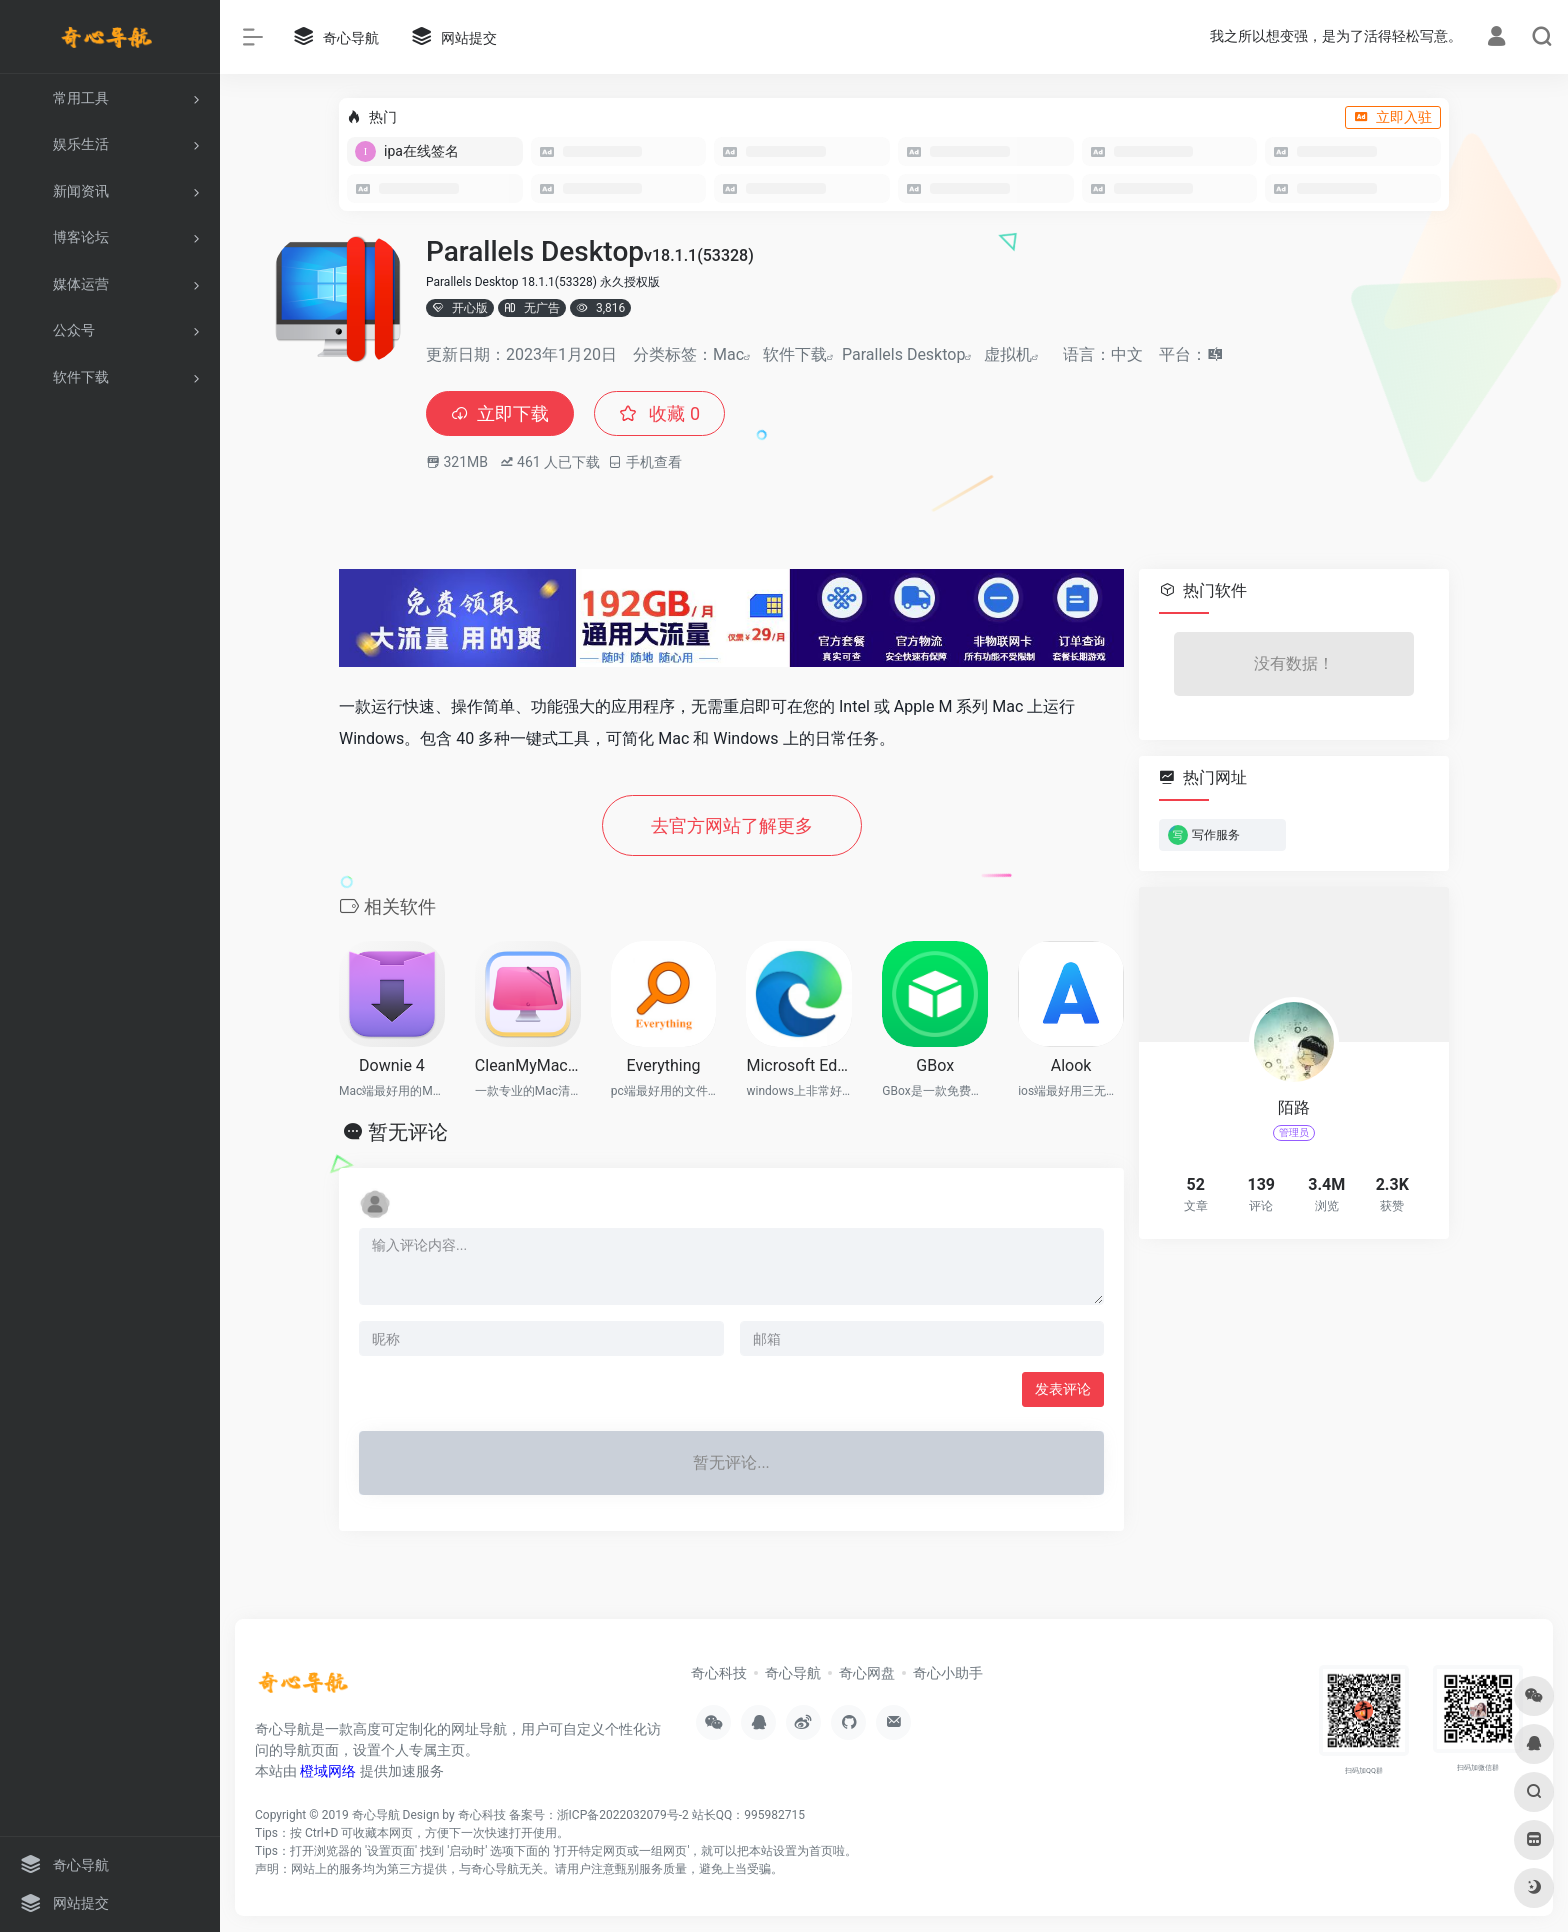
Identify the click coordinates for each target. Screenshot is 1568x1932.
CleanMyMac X (528, 1065)
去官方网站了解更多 (732, 825)
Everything (664, 1065)
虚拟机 (1008, 354)
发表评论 (1063, 1389)
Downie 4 (392, 1065)
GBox (935, 1065)
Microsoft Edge (799, 1065)
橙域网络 (328, 1771)
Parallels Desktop (903, 354)
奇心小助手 (948, 1673)
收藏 (659, 413)
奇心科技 (719, 1673)
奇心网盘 (867, 1673)
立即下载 (500, 413)
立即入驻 (1393, 117)
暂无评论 (408, 1132)
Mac (728, 354)
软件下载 (795, 354)
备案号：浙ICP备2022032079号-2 (599, 1815)
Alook (1071, 1065)
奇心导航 (793, 1673)
